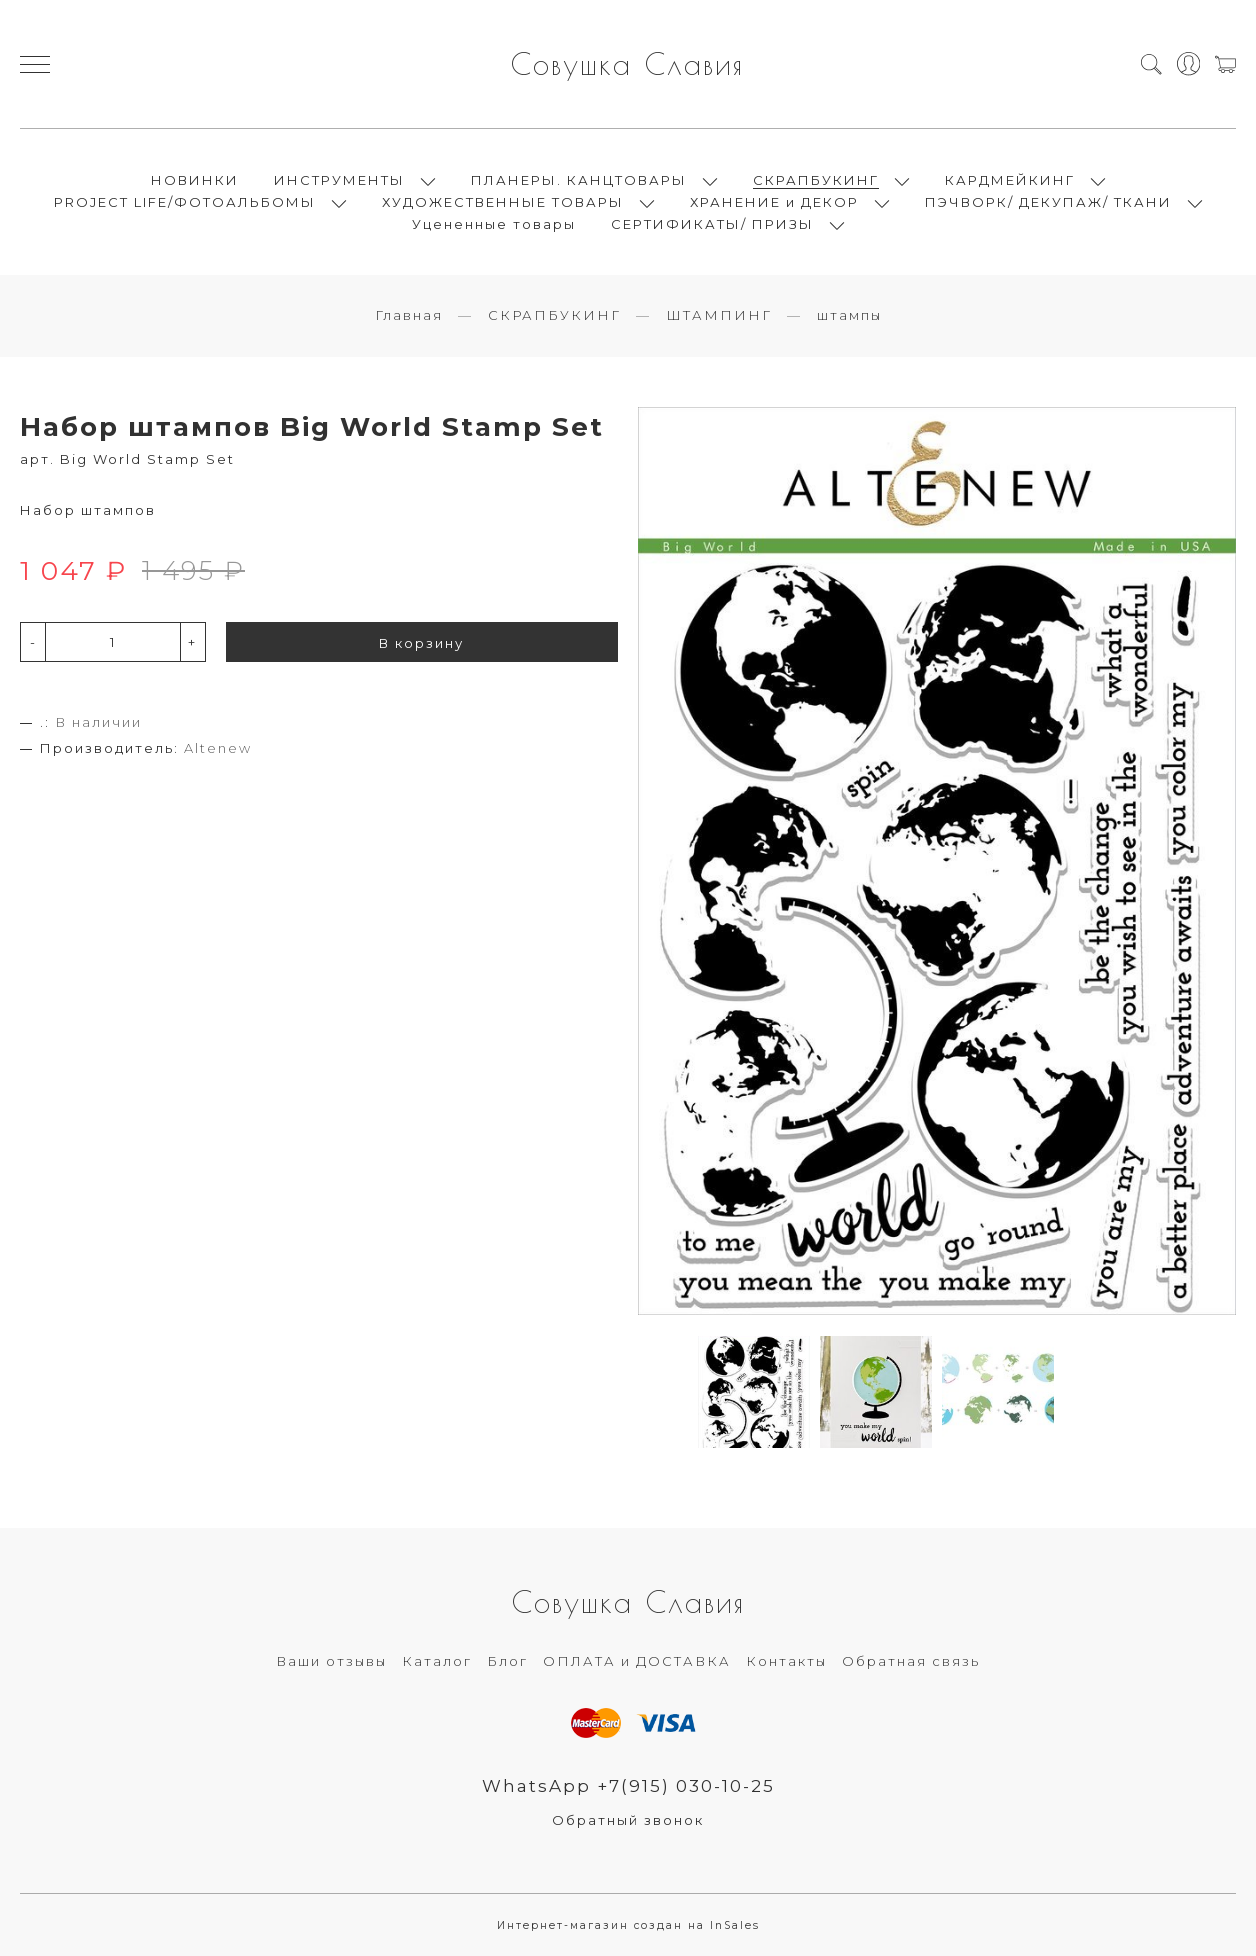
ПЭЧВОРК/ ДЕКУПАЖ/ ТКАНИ (1048, 202)
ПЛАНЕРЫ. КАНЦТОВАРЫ (579, 180)
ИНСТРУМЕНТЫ (339, 180)
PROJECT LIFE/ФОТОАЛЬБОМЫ (185, 202)
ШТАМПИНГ (719, 315)
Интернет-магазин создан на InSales (628, 1925)
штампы (849, 315)
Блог (507, 1661)
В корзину (421, 643)
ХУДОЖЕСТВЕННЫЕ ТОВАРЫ (503, 202)
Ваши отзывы (331, 1661)
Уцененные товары (494, 224)
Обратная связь (911, 1661)
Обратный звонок (628, 1820)
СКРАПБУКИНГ (816, 180)
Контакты (786, 1661)
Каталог (437, 1661)
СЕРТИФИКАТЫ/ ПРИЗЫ (712, 224)
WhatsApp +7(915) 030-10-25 (628, 1786)
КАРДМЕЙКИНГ (1010, 180)
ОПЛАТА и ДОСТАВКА (637, 1661)
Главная (409, 315)
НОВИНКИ (195, 180)
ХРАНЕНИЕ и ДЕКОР (774, 202)
